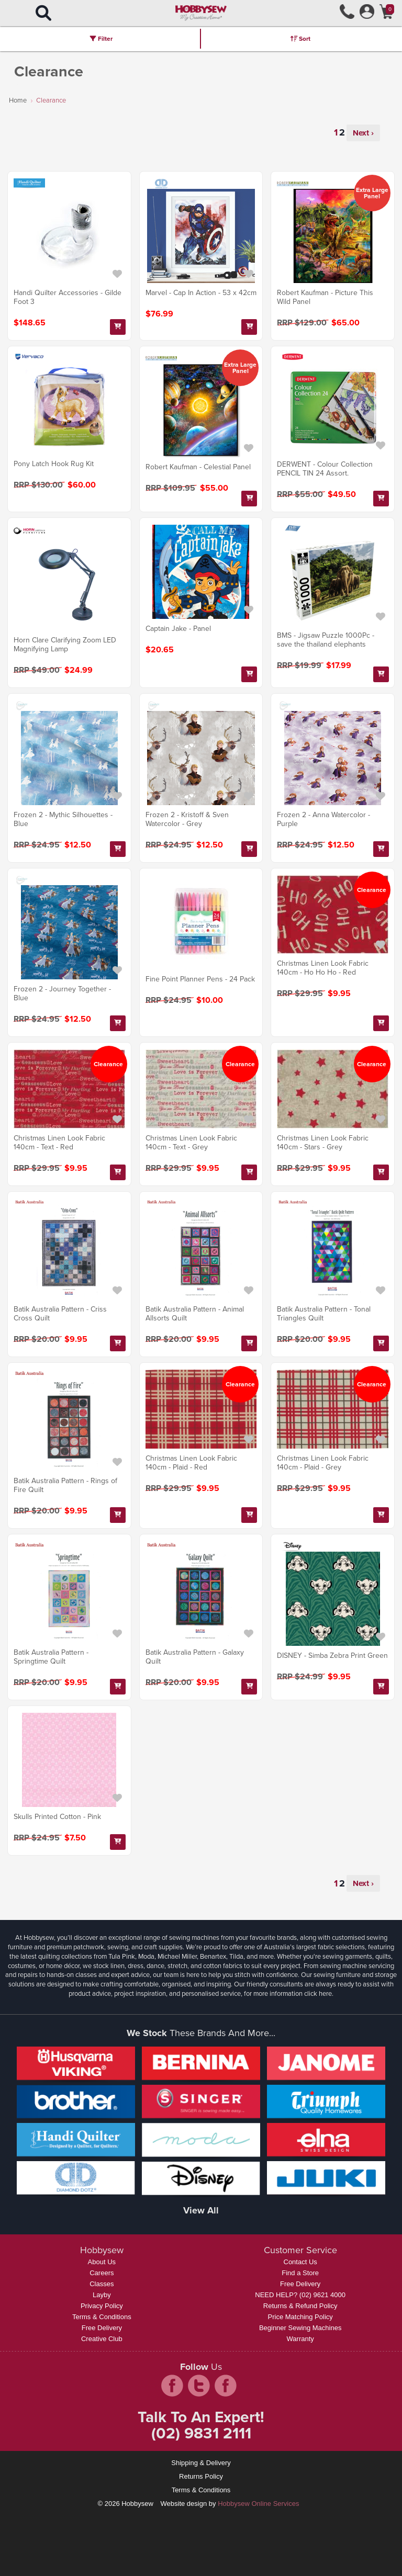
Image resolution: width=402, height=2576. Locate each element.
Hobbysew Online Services (258, 2503)
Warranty (300, 2339)
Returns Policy (201, 2476)
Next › (363, 133)
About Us (102, 2262)
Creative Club (101, 2339)
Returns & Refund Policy (300, 2306)
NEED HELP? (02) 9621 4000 (300, 2295)
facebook (172, 2386)
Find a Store (300, 2273)
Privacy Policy (102, 2306)
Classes (102, 2284)
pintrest (226, 2386)
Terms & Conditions (101, 2317)
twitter (199, 2386)
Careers (102, 2273)
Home (18, 100)
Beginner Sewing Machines (300, 2328)
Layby (102, 2295)
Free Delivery (102, 2328)
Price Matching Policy (300, 2317)
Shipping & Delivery (200, 2463)
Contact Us (300, 2262)
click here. (318, 1993)
